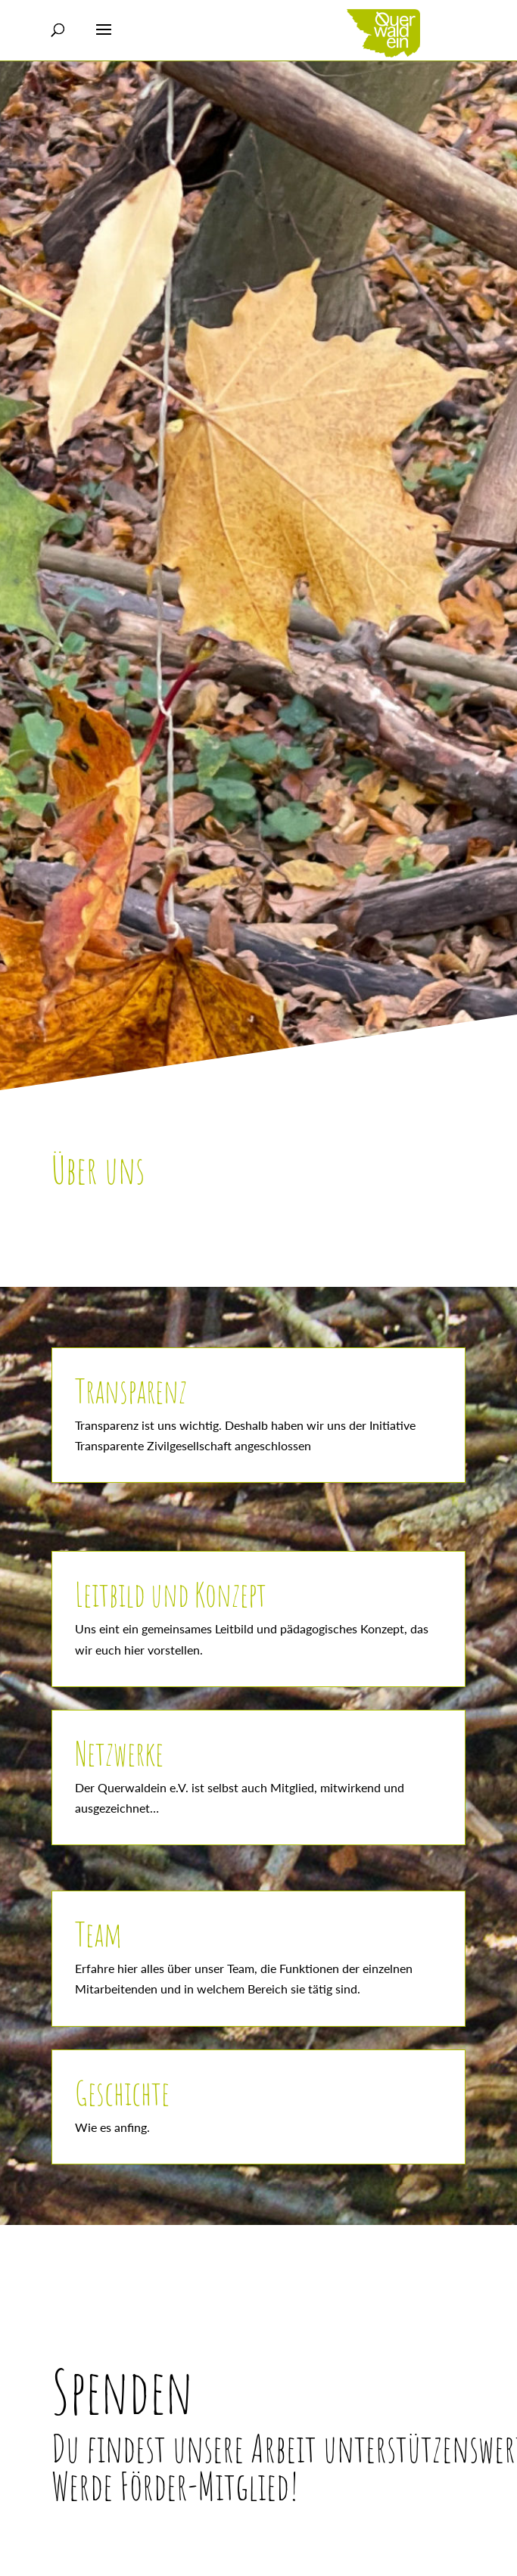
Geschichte (122, 2093)
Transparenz (131, 1391)
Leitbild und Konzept (170, 1594)
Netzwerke (119, 1753)
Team (98, 1934)
